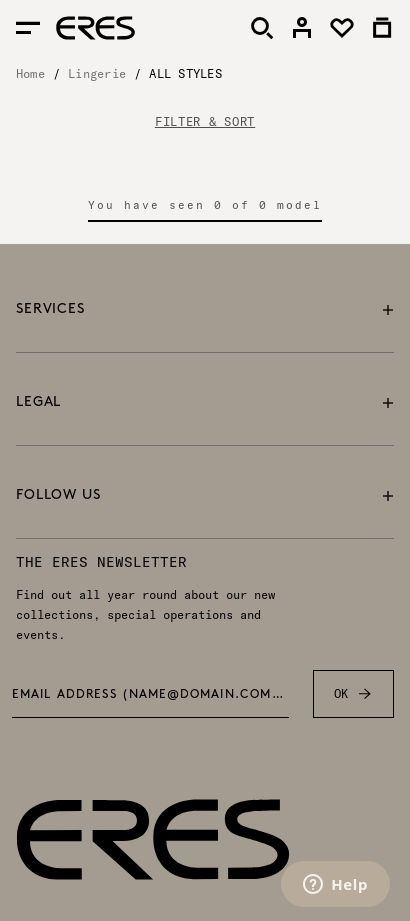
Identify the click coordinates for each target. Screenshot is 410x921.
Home (30, 73)
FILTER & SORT (205, 122)
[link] (302, 28)
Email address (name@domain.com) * (150, 695)
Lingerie (97, 73)
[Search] (262, 28)
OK (353, 694)
